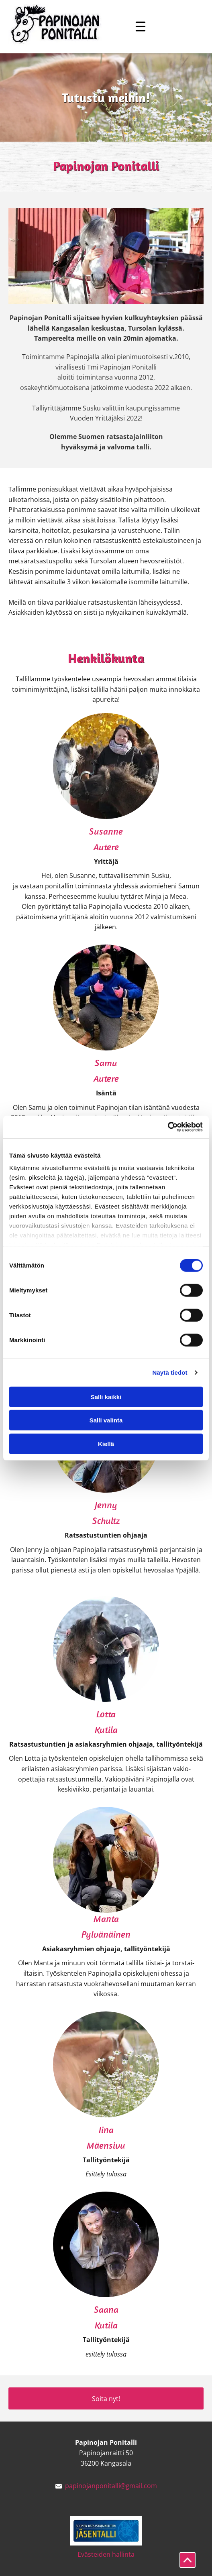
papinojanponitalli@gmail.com (111, 2485)
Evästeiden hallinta (106, 2554)
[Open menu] (140, 26)
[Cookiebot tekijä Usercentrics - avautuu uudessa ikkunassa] (167, 1127)
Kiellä (106, 1443)
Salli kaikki (106, 1396)
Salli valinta (106, 1420)
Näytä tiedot (170, 1372)
